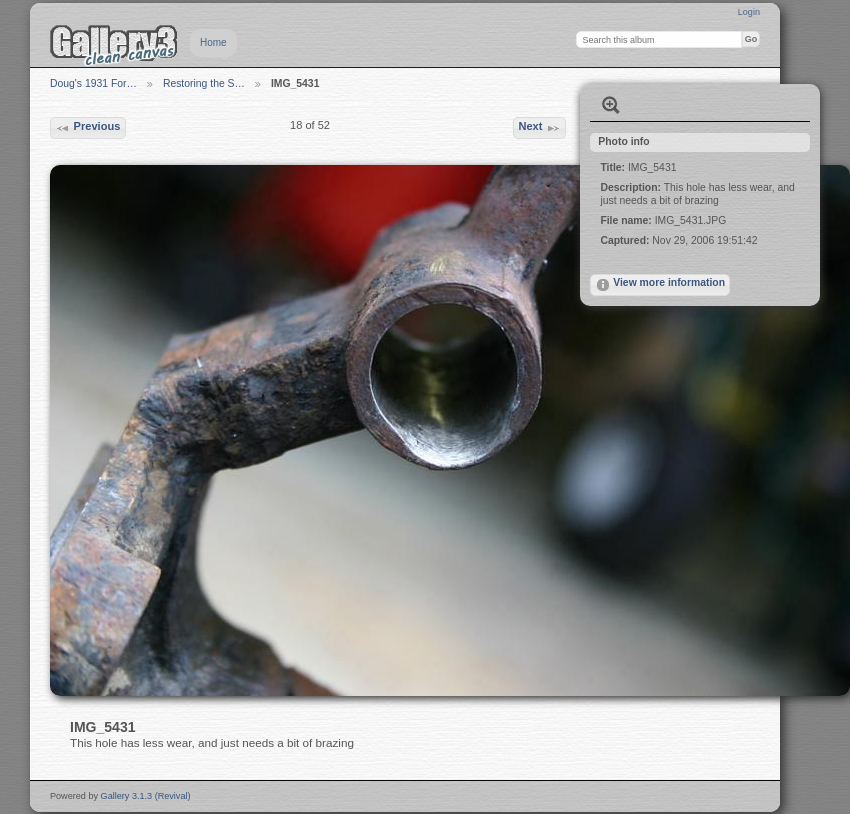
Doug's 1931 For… (93, 83)
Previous (87, 128)
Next (539, 128)
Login (749, 12)
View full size (611, 105)
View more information (660, 285)
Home (213, 42)
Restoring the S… (204, 83)
